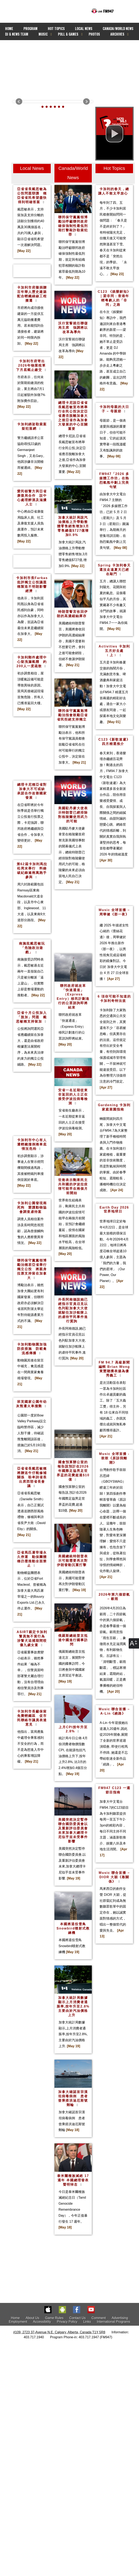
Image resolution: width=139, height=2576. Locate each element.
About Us (32, 2318)
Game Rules (54, 2318)
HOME (9, 28)
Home (15, 2318)
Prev (19, 101)
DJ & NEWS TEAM (16, 34)
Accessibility (42, 2321)
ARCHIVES (117, 34)
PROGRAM (31, 28)
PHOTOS (94, 34)
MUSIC (43, 34)
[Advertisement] (73, 68)
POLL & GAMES (68, 34)
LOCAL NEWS (83, 28)
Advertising (120, 2318)
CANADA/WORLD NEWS (118, 28)
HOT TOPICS (56, 28)
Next (86, 101)
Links (87, 2321)
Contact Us (77, 2318)
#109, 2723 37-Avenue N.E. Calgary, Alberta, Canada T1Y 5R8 (59, 2332)
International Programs (113, 2321)
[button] (114, 133)
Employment (18, 2321)
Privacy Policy (67, 2321)
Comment (99, 2318)
